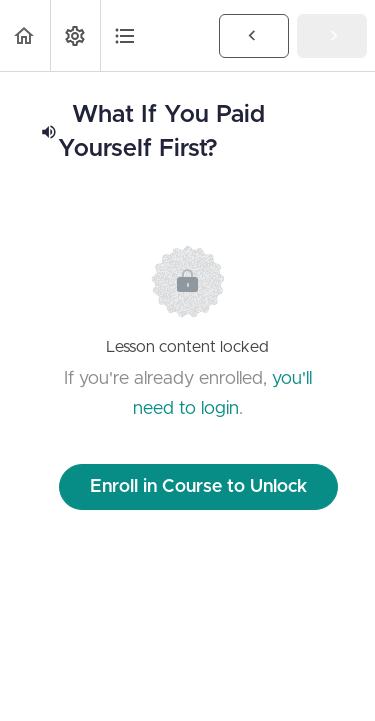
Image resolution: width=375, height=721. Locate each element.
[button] (25, 35)
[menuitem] (75, 35)
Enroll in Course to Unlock (198, 487)
